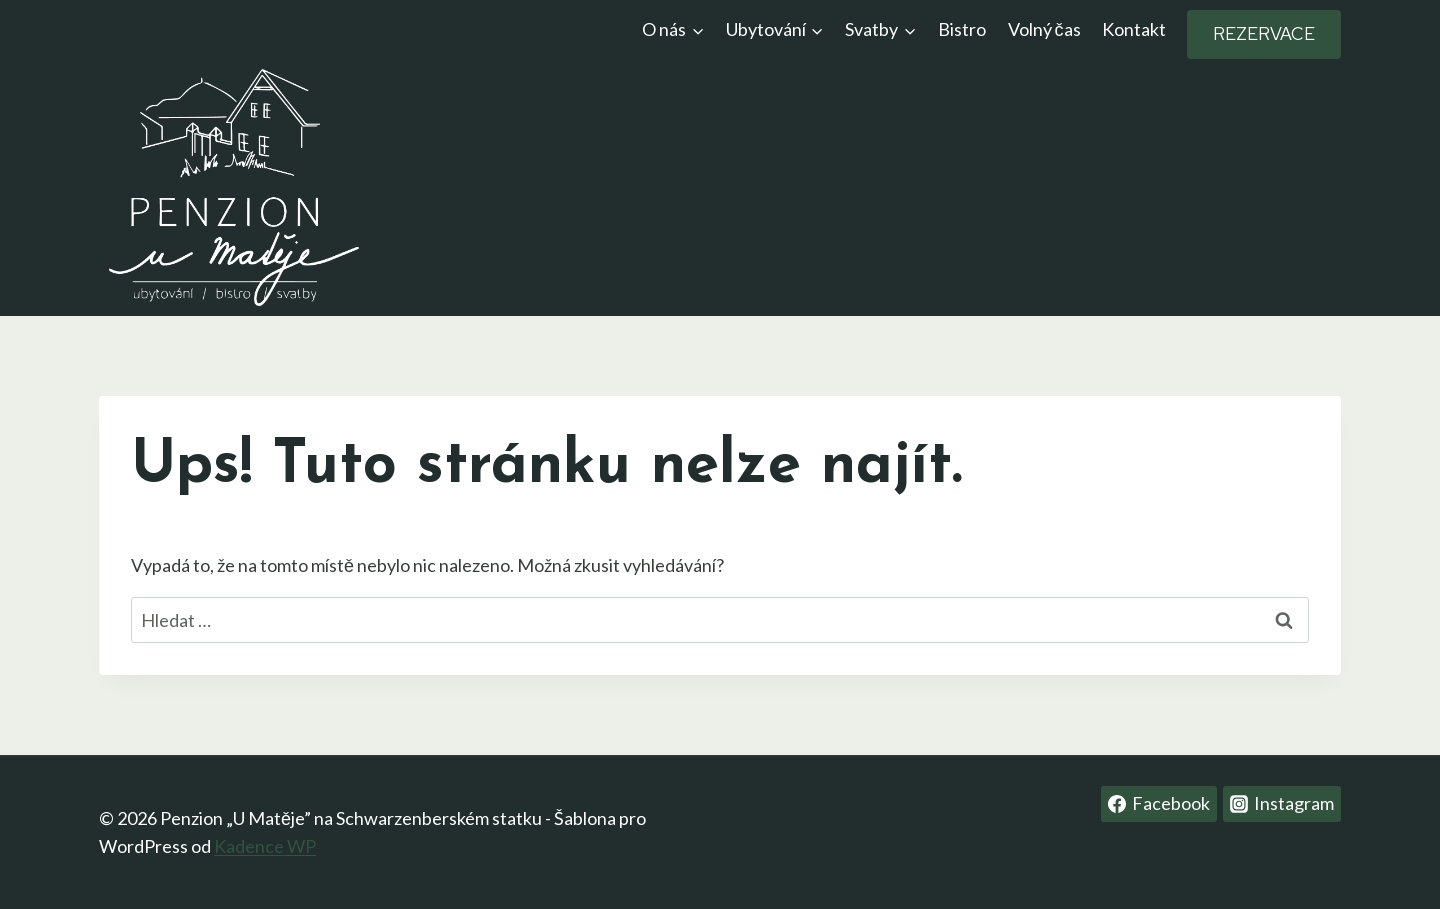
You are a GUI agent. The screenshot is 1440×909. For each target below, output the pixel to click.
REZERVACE (1264, 33)
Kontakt (1134, 29)
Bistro (962, 29)
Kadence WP (265, 846)
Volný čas (1044, 29)
